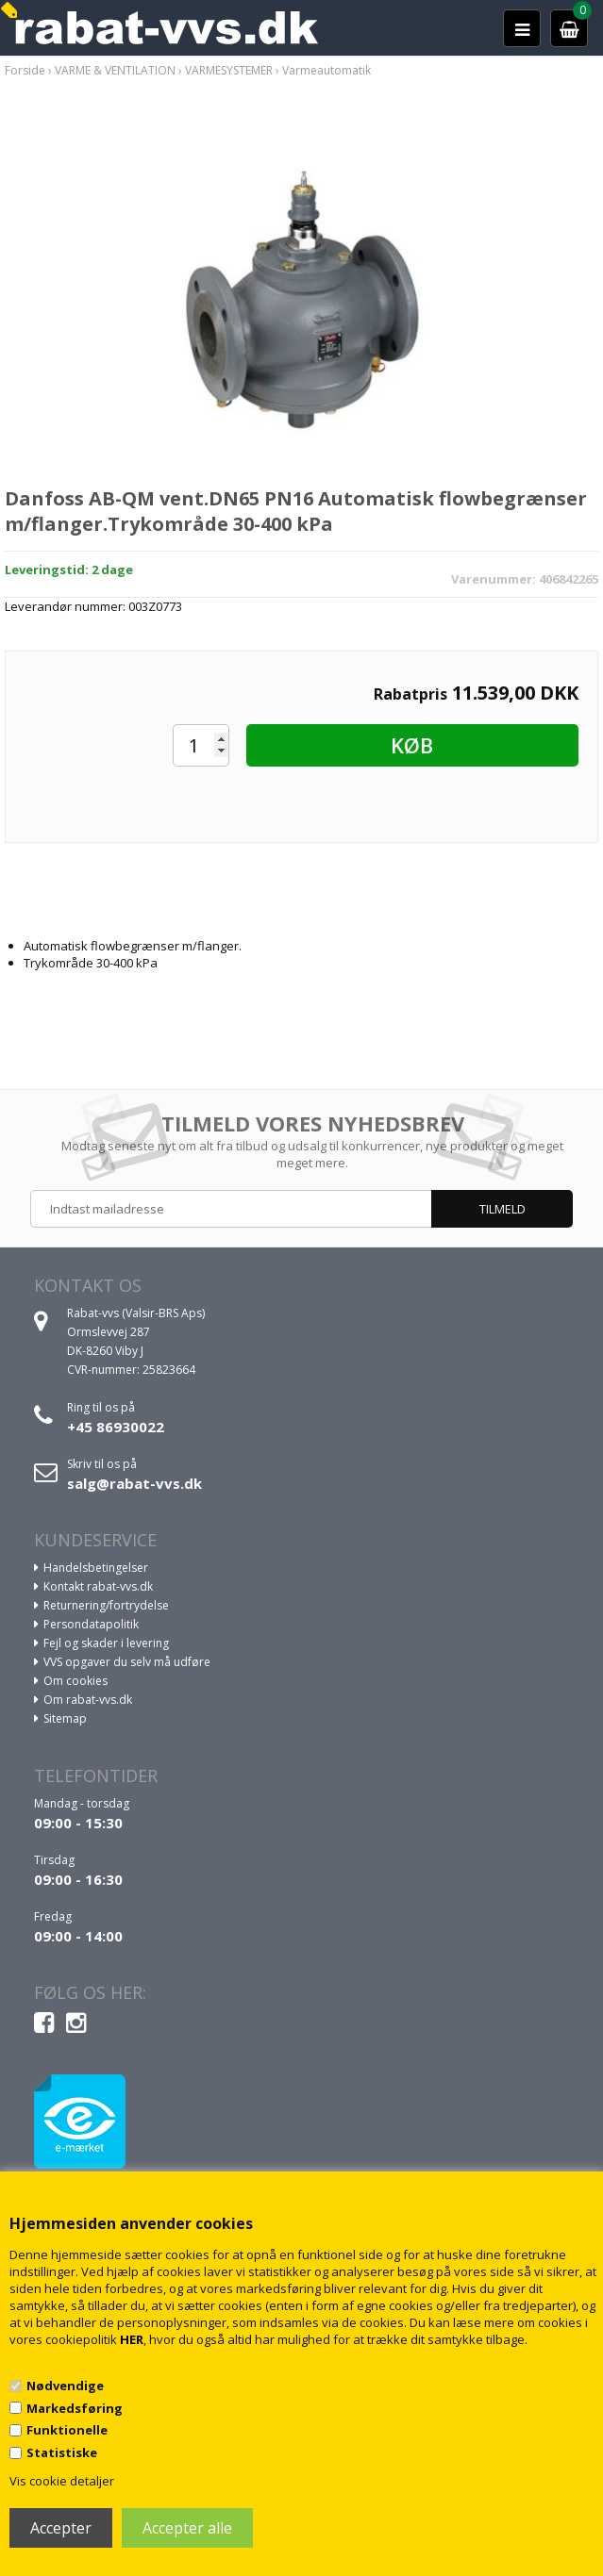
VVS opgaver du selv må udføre (126, 1662)
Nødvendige (65, 2385)
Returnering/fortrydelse (106, 1605)
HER (131, 2339)
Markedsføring (74, 2408)
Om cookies (75, 1681)
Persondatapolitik (91, 1624)
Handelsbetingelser (95, 1568)
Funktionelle (67, 2429)
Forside (25, 70)
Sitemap (65, 1718)
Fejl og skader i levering (106, 1643)
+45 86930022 (115, 1426)
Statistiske (61, 2452)
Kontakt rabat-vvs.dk (98, 1586)
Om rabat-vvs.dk (87, 1700)
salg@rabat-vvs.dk (134, 1483)
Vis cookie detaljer (61, 2480)
